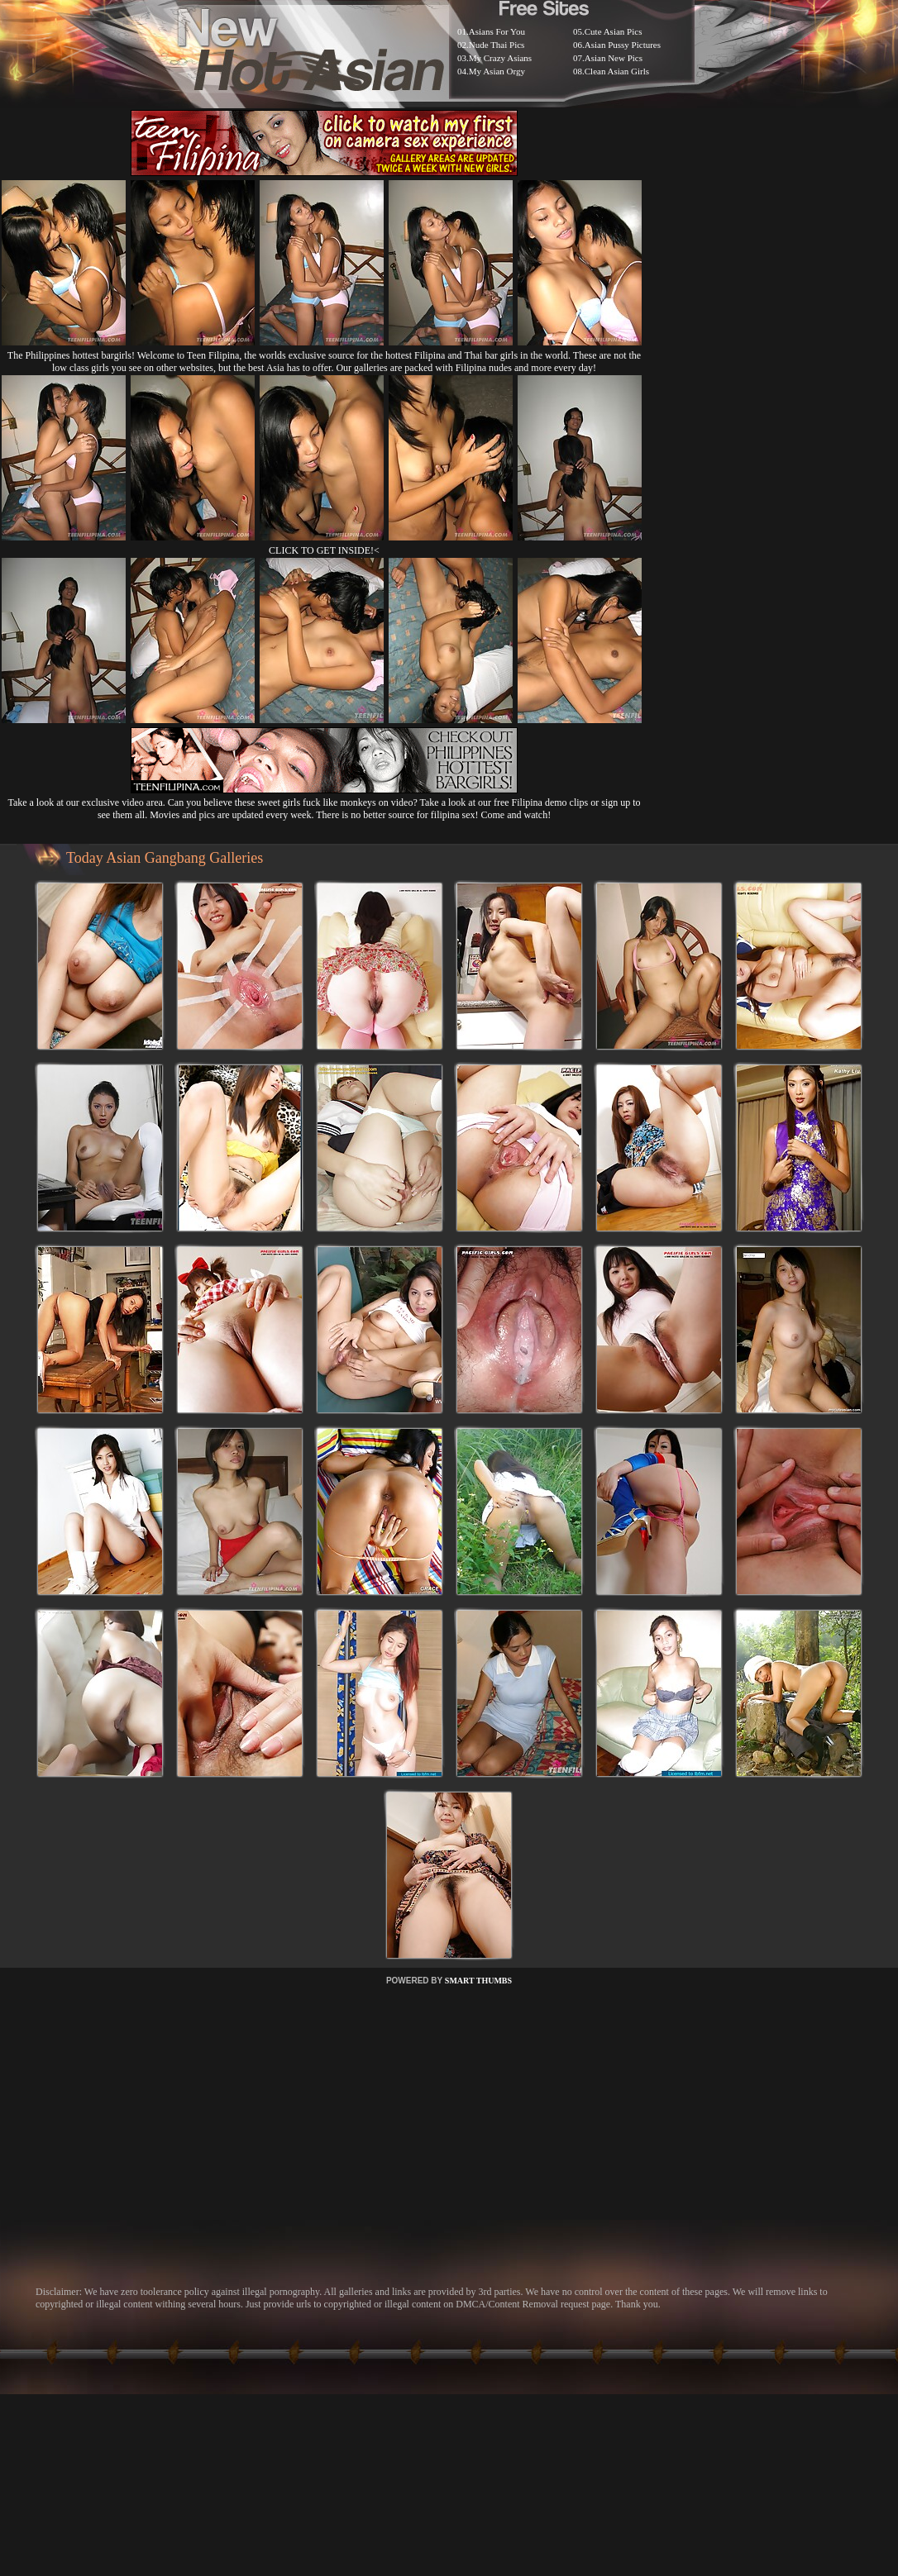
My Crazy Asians (500, 58)
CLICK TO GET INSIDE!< (324, 550)
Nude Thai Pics (497, 45)
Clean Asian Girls (617, 71)
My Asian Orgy (497, 71)
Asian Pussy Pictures (623, 45)
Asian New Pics (613, 58)
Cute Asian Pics (613, 31)
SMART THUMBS (478, 1980)
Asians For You (497, 31)
